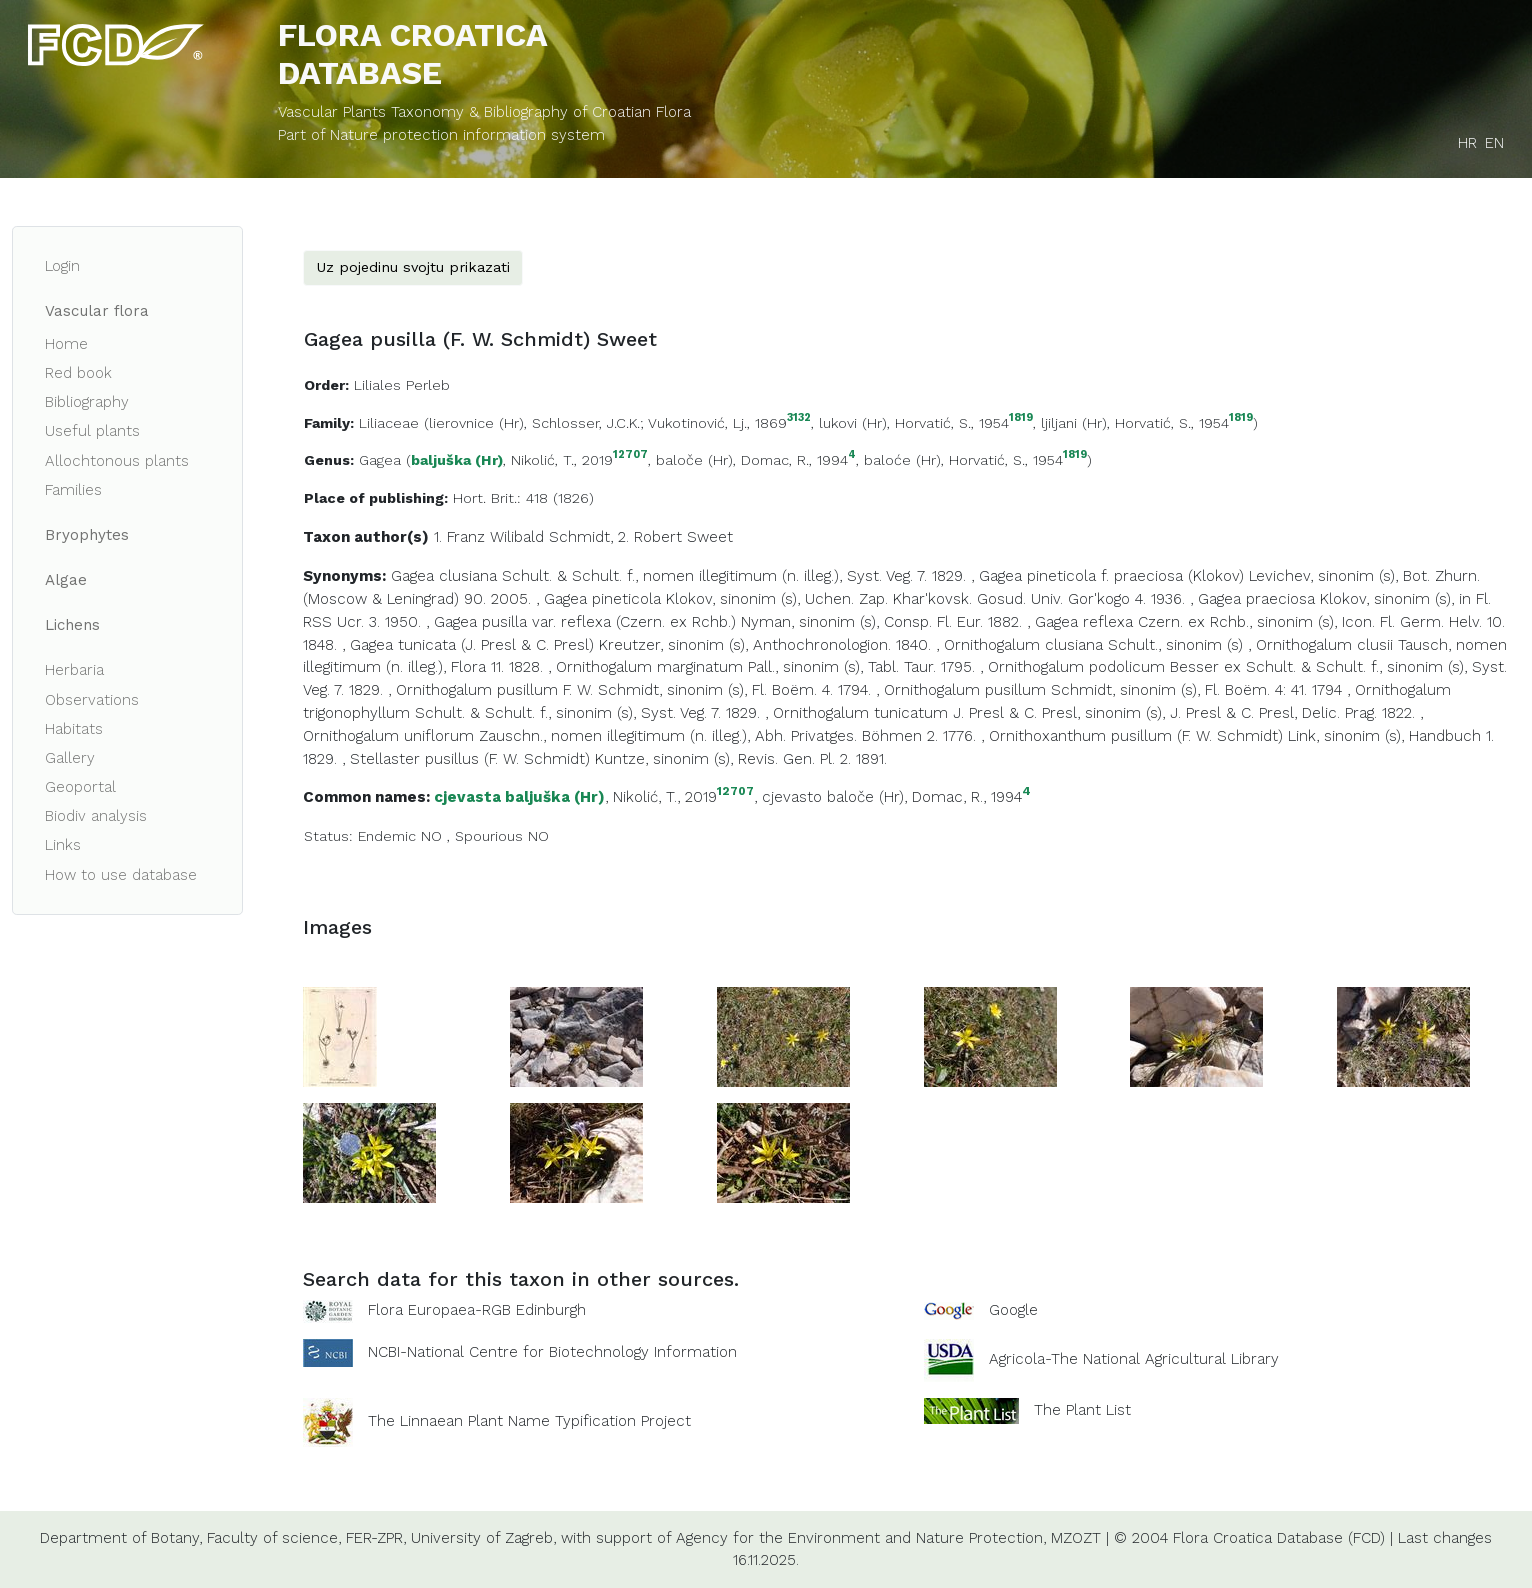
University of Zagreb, (483, 1538)
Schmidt (579, 537)
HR (1467, 143)
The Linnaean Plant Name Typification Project (529, 1421)
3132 (799, 418)
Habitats (74, 729)
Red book (78, 373)
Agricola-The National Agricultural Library (1134, 1359)
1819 (1021, 418)
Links (63, 845)
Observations (92, 700)
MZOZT (1076, 1538)
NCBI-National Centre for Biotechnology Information (552, 1351)
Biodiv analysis (96, 816)
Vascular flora (97, 311)
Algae (66, 580)
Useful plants (92, 431)
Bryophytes (87, 535)
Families (73, 490)
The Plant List (1082, 1409)
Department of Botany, (121, 1538)
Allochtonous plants (117, 461)
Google (1013, 1310)
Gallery (70, 758)
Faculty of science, (274, 1538)
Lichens (72, 625)
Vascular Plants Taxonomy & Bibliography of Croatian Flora (484, 112)
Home (66, 344)
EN (1494, 143)
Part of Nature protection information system (441, 135)
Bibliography (87, 402)
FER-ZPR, (376, 1538)
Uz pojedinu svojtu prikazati (413, 267)
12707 (630, 455)
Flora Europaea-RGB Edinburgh (477, 1310)
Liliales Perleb (402, 385)
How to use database (121, 875)
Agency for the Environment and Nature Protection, (861, 1538)
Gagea (380, 460)
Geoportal (80, 787)
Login (62, 266)
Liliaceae (389, 423)
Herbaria (74, 670)
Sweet (710, 537)
